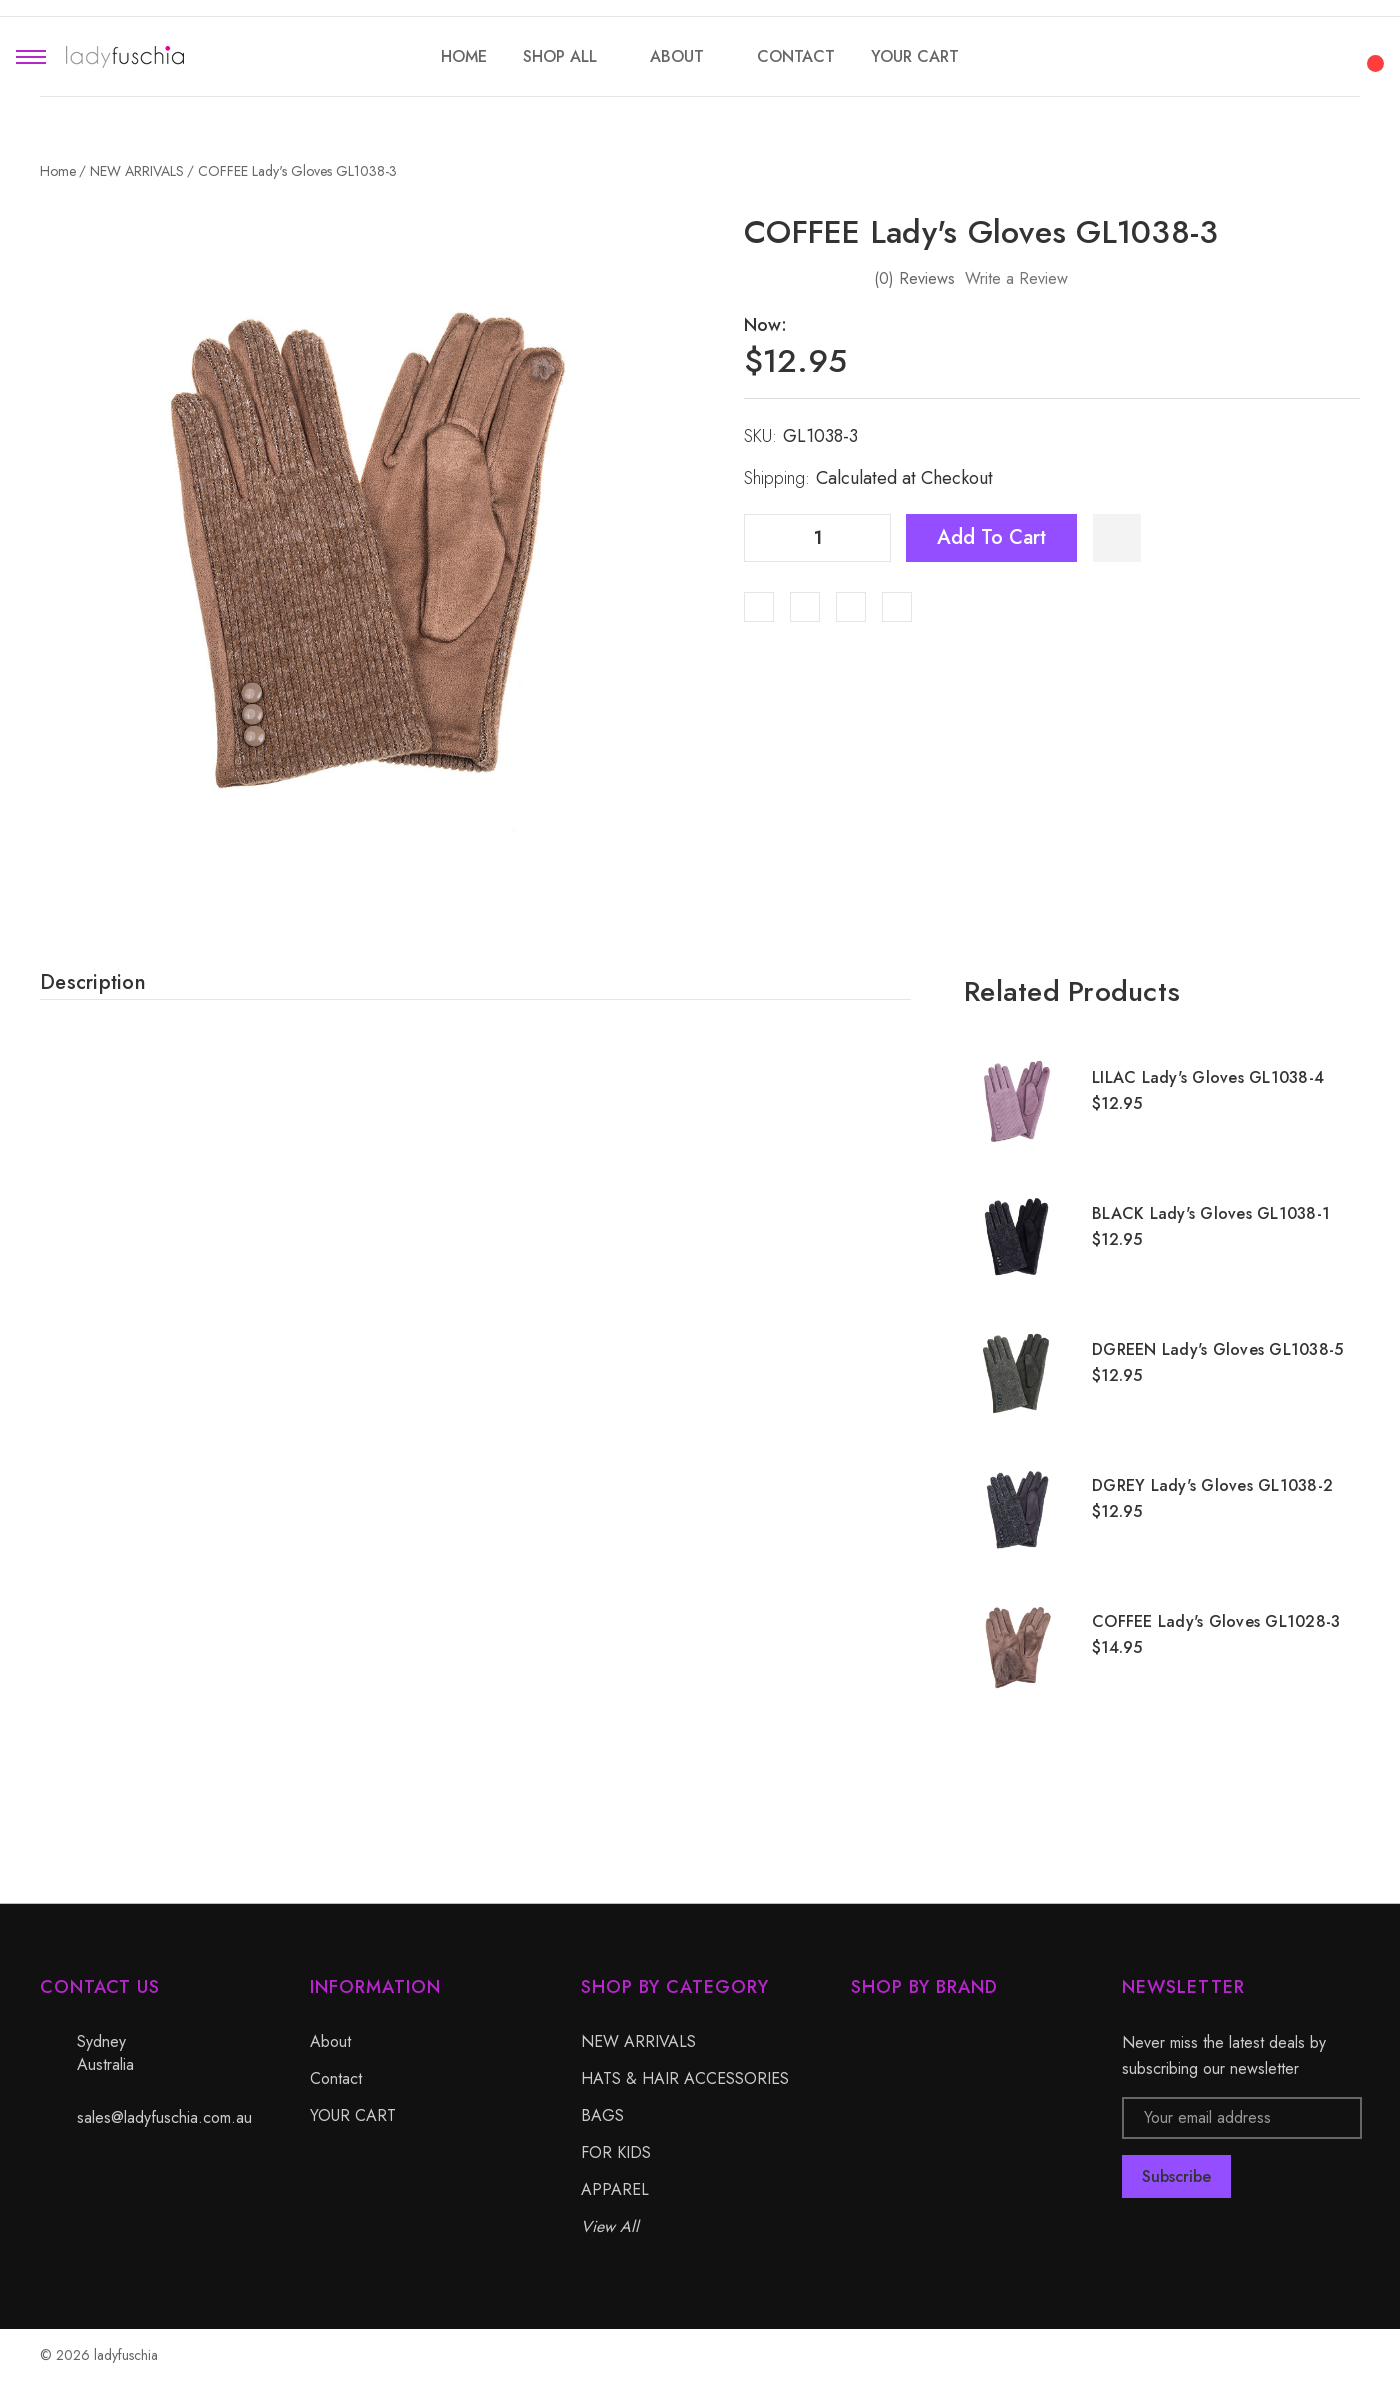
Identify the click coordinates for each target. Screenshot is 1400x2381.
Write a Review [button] (1016, 278)
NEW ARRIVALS (638, 2041)
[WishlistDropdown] (1117, 538)
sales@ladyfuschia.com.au (164, 2117)
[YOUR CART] (915, 56)
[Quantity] (818, 538)
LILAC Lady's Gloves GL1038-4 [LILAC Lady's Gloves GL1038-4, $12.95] (1208, 1077)
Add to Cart (991, 537)
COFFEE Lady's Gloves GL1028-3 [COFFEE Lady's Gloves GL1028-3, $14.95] (1216, 1621)
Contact (336, 2078)
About (330, 2041)
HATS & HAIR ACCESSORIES (685, 2078)
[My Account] (1318, 57)
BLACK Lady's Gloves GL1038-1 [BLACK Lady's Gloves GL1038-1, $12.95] (1211, 1213)
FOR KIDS (616, 2152)
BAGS (602, 2115)
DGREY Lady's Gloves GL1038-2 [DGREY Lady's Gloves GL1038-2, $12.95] (1212, 1485)
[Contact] (796, 56)
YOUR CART (353, 2115)
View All (610, 2226)
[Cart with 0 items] (1372, 52)
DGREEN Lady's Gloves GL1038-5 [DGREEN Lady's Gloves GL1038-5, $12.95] (1217, 1349)
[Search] (1264, 53)
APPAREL (615, 2189)
